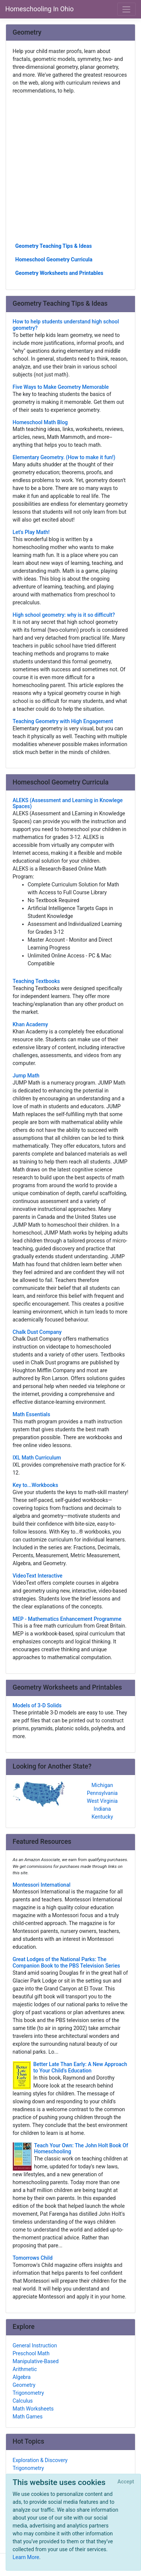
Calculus (23, 2401)
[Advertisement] (70, 167)
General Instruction (35, 2345)
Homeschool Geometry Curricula (53, 259)
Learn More (26, 2557)
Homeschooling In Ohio (39, 9)
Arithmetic (25, 2369)
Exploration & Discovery (40, 2460)
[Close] (126, 2482)
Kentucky (102, 1817)
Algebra (22, 2377)
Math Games (28, 2417)
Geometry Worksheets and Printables (59, 273)
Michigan (102, 1785)
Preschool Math (31, 2353)
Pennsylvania (102, 1793)
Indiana (102, 1809)
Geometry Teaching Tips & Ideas (53, 246)
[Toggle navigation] (126, 9)
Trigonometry (28, 2393)
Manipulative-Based (36, 2361)
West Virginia (102, 1801)
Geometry (24, 2385)
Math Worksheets (33, 2409)
